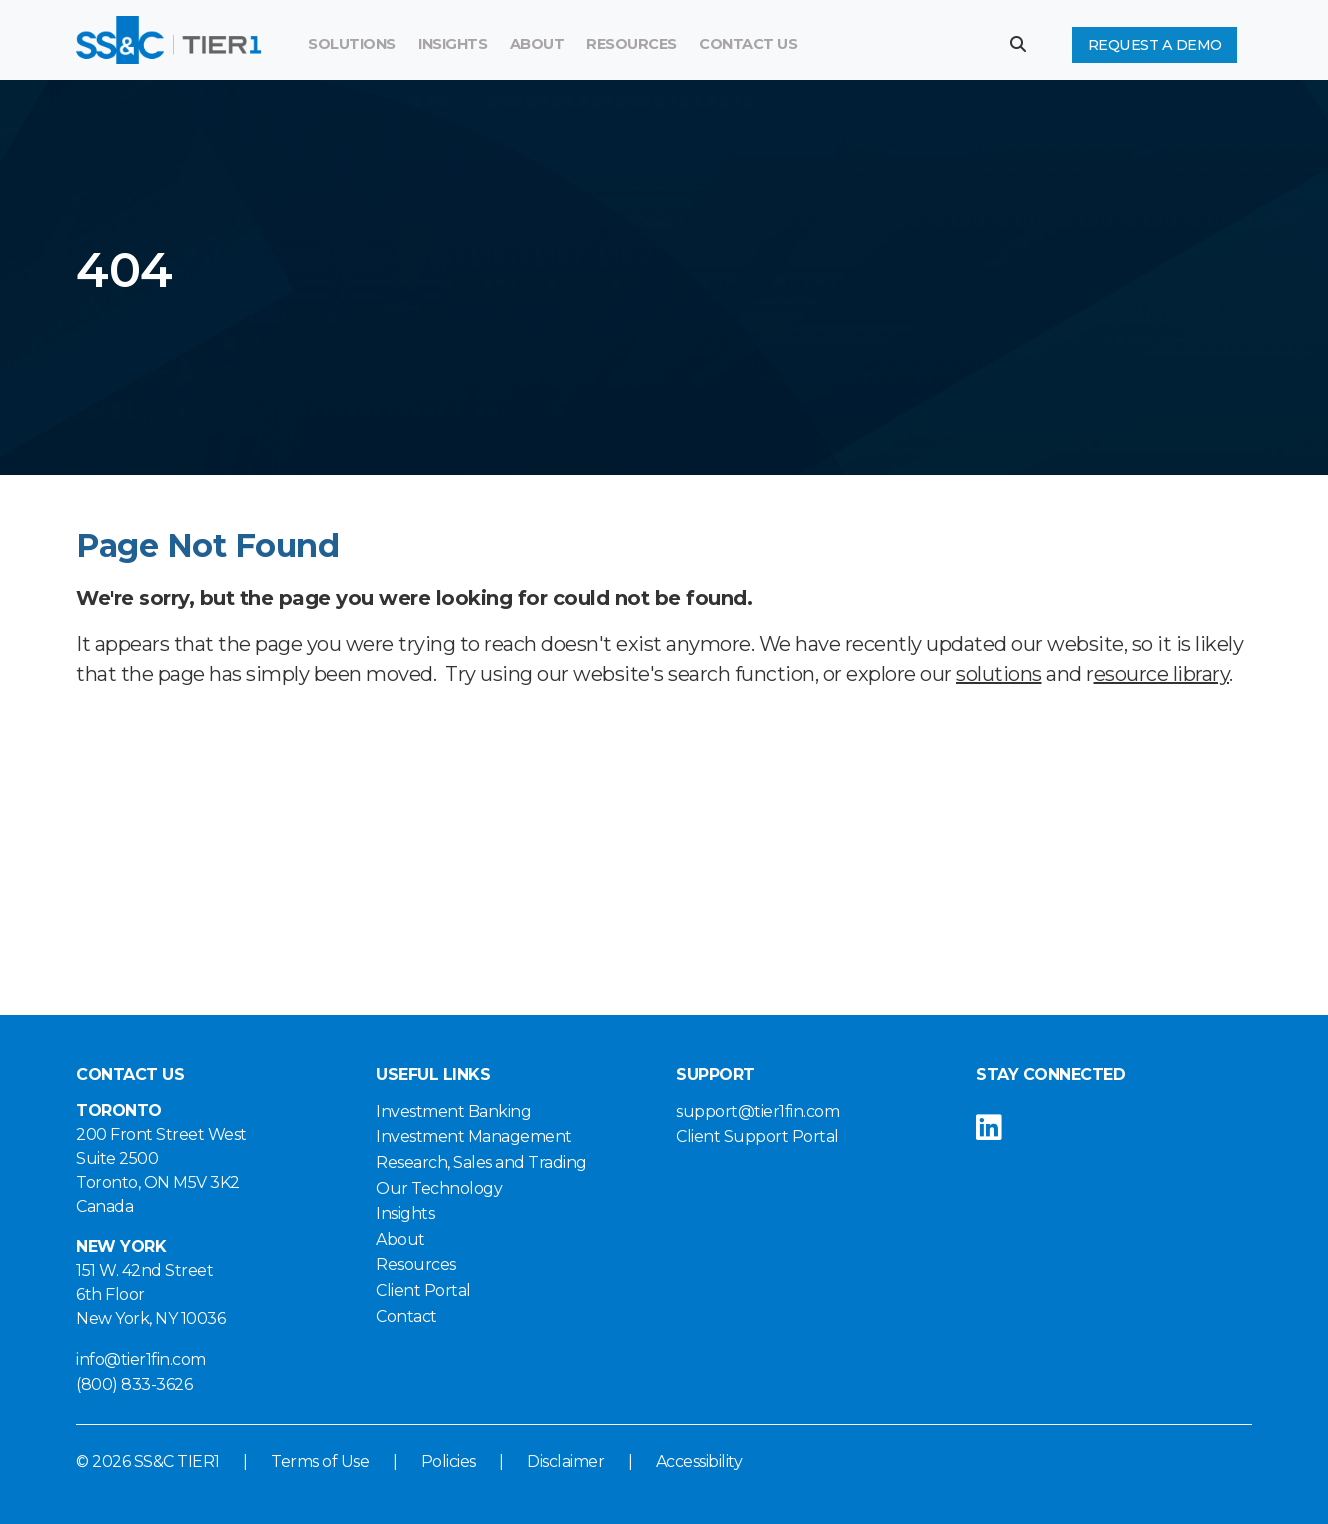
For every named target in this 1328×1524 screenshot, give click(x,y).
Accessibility (699, 1461)
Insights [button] (452, 44)
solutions (999, 674)
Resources (631, 44)
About (400, 1239)
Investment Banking (453, 1111)
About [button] (537, 44)
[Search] (875, 45)
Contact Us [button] (748, 44)
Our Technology (439, 1188)
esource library (1162, 674)
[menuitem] (631, 45)
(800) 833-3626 (134, 1384)
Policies (448, 1461)
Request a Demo (1155, 45)
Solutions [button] (352, 44)
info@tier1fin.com (141, 1359)
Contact (406, 1316)
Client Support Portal (757, 1136)
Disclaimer (565, 1461)
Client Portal (423, 1290)
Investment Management (474, 1136)
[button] (1025, 44)
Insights (405, 1213)
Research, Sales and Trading (481, 1162)
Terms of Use (320, 1461)
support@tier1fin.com (757, 1111)
